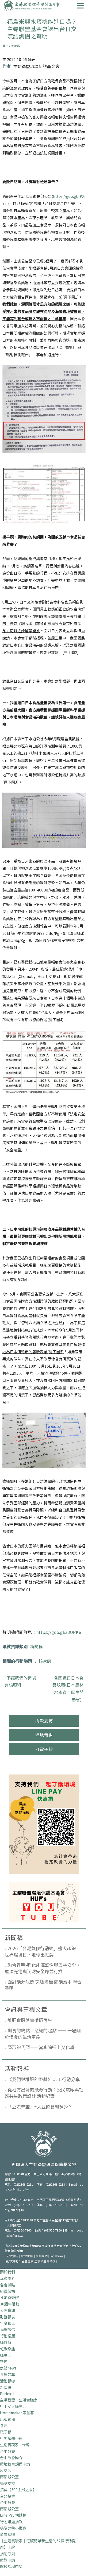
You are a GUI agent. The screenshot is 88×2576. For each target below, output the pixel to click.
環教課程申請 (11, 2566)
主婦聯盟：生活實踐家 (19, 2400)
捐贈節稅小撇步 (13, 2528)
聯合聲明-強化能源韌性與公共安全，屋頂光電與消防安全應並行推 (42, 1968)
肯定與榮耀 (9, 2297)
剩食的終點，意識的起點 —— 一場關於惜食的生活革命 (43, 2033)
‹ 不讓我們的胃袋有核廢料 (20, 1681)
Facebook (57, 2256)
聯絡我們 (41, 2256)
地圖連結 (73, 2199)
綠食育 (5, 2342)
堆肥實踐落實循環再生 (30, 2020)
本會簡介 (7, 2278)
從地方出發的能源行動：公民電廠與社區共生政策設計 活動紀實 (44, 2092)
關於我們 (7, 2272)
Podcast (7, 2393)
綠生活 (5, 2355)
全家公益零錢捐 (45, 2261)
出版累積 (7, 2419)
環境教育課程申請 (15, 2464)
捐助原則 (7, 2553)
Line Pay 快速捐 (13, 2515)
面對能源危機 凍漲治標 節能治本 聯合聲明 (43, 1984)
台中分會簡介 (11, 2457)
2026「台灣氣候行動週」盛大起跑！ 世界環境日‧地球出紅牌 (42, 1951)
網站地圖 (27, 2256)
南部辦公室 (9, 2476)
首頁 (5, 46)
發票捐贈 (7, 2534)
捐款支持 (44, 1720)
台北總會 (7, 2496)
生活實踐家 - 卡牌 (15, 2444)
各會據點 (7, 2285)
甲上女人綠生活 (13, 2406)
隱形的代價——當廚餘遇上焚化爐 (41, 2047)
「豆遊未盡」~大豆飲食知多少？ (40, 2106)
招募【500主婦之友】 (18, 2489)
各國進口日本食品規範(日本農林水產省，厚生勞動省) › (68, 1688)
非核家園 (42, 1661)
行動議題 (7, 2336)
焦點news (8, 2368)
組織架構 (7, 2291)
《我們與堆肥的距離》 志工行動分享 (44, 2079)
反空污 (5, 2470)
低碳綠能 (7, 2349)
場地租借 (44, 1735)
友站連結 (12, 2256)
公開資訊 (7, 2310)
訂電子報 (44, 1749)
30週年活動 (9, 2304)
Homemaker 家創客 (17, 2412)
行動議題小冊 (11, 2438)
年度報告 (7, 2323)
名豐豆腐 (27, 2261)
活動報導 (7, 2381)
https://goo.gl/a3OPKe (58, 1632)
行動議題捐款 (11, 2521)
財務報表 (7, 2317)
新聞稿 (15, 46)
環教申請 (7, 2560)
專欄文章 (7, 2374)
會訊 (4, 2425)
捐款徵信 (7, 2329)
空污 (4, 2361)
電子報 (5, 2432)
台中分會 (7, 2451)
